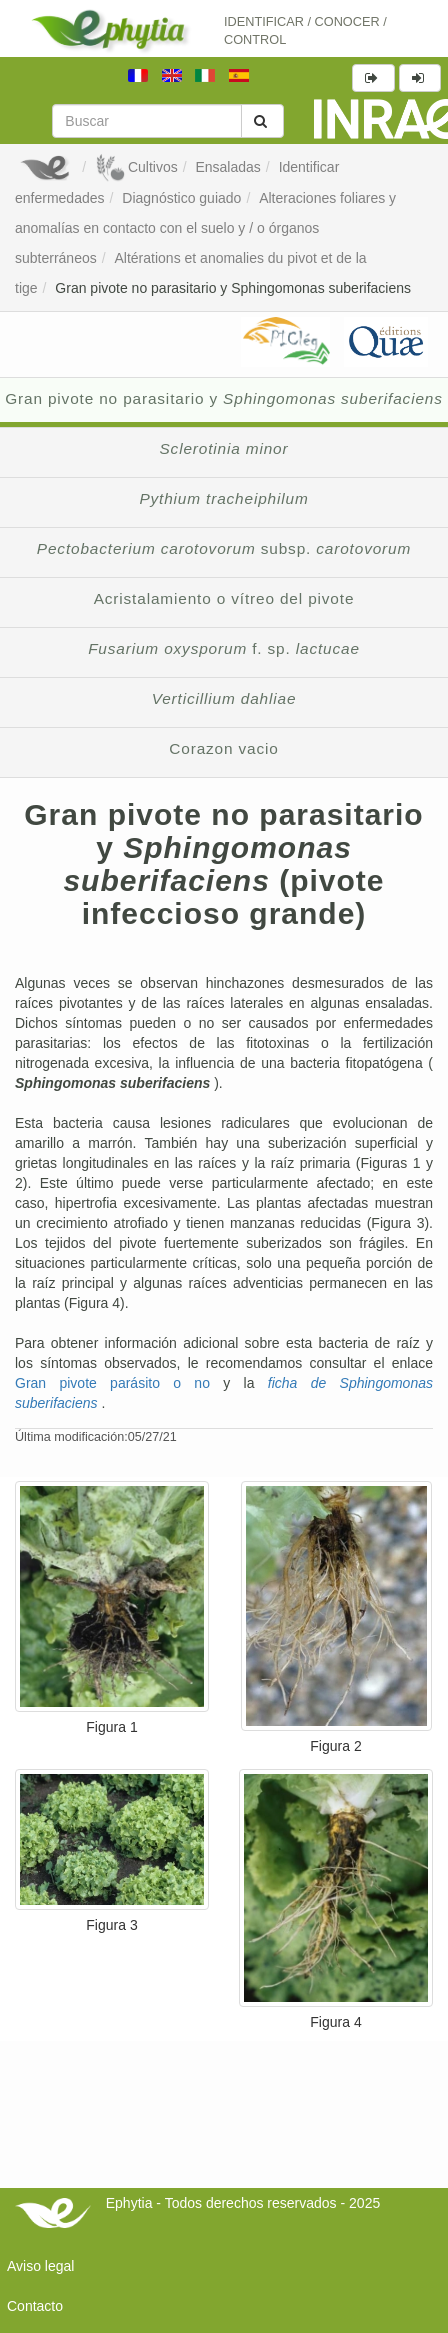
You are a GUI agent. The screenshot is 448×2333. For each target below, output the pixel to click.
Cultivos (136, 167)
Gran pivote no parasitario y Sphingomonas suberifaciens (233, 288)
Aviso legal (40, 2266)
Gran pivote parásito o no (119, 1383)
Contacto (35, 2306)
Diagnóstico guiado (181, 198)
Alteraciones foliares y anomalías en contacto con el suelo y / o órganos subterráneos (205, 228)
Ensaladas (227, 167)
